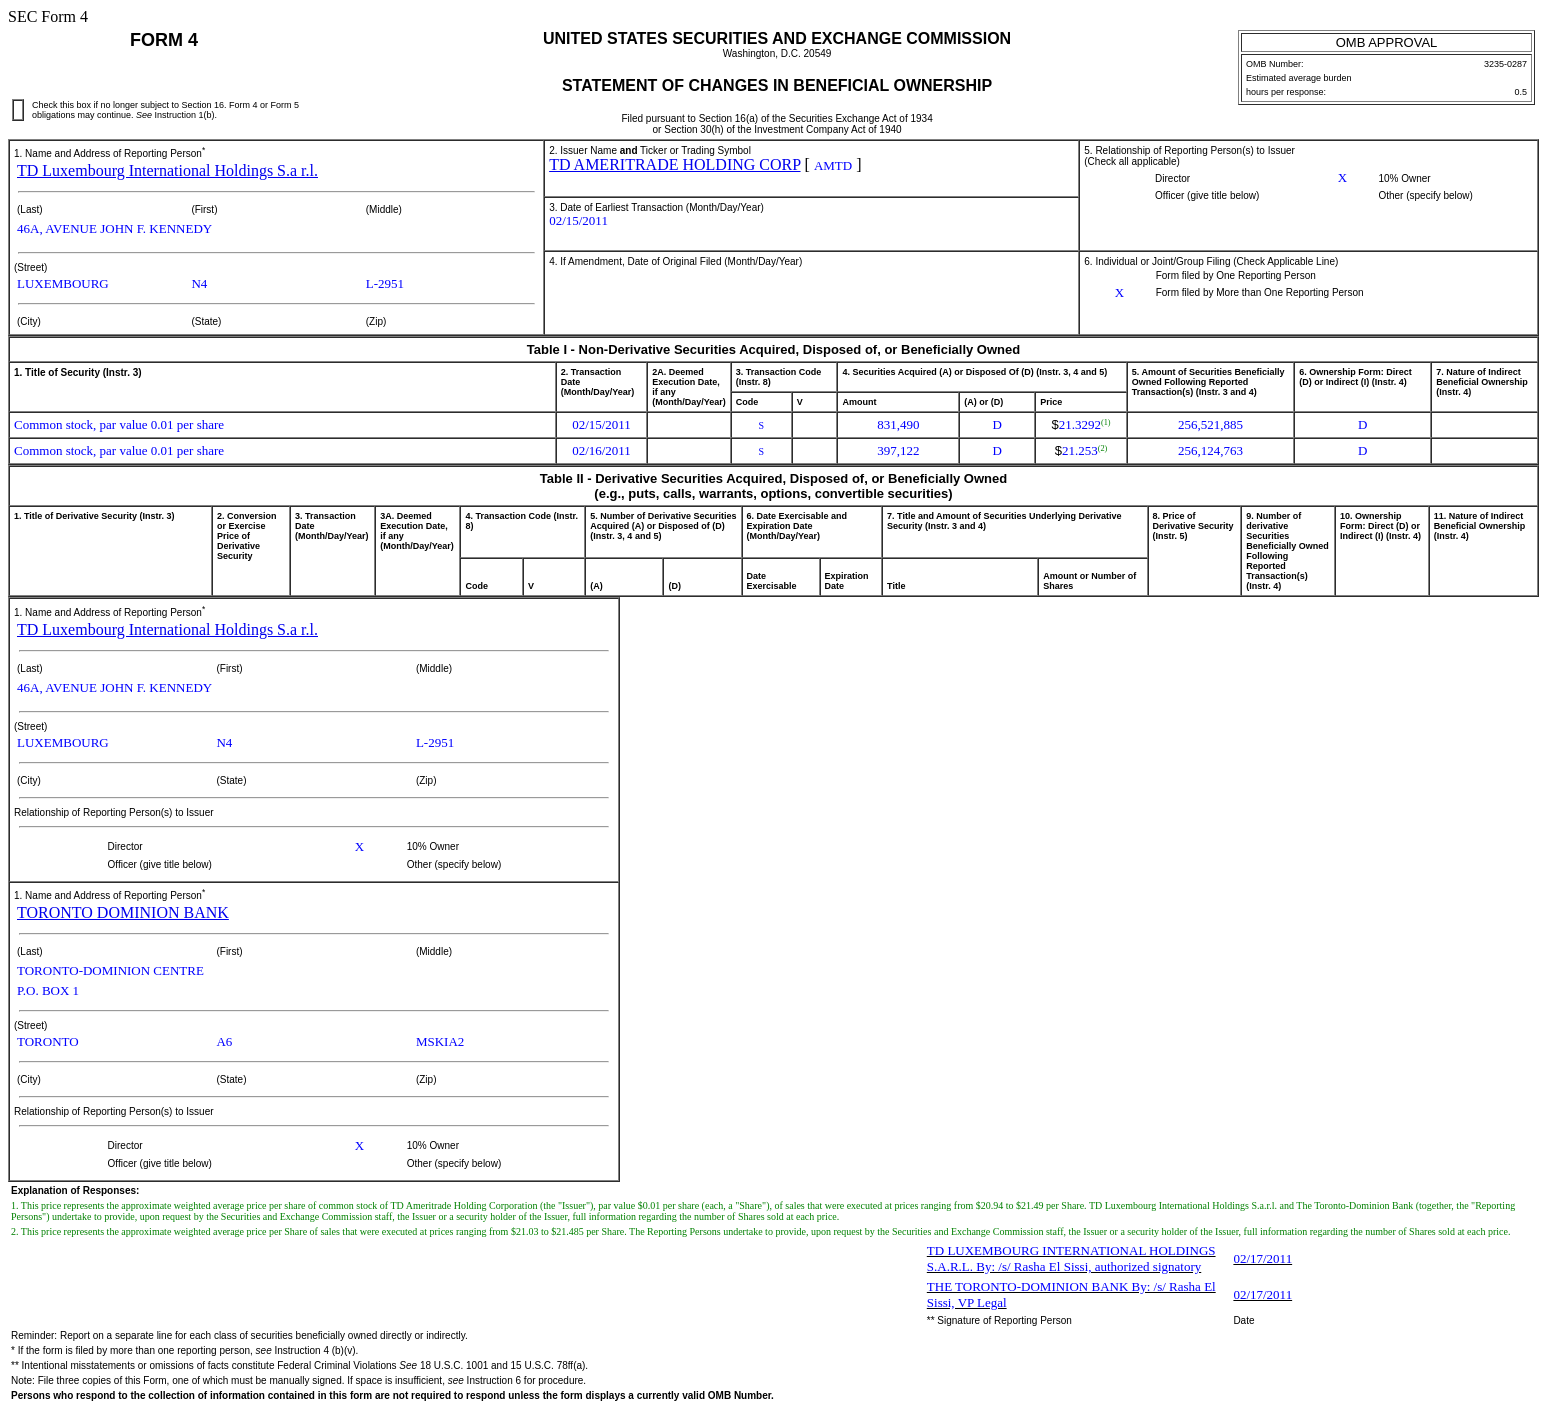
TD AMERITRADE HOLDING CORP (674, 164)
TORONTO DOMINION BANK (123, 912)
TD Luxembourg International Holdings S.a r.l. (167, 170)
